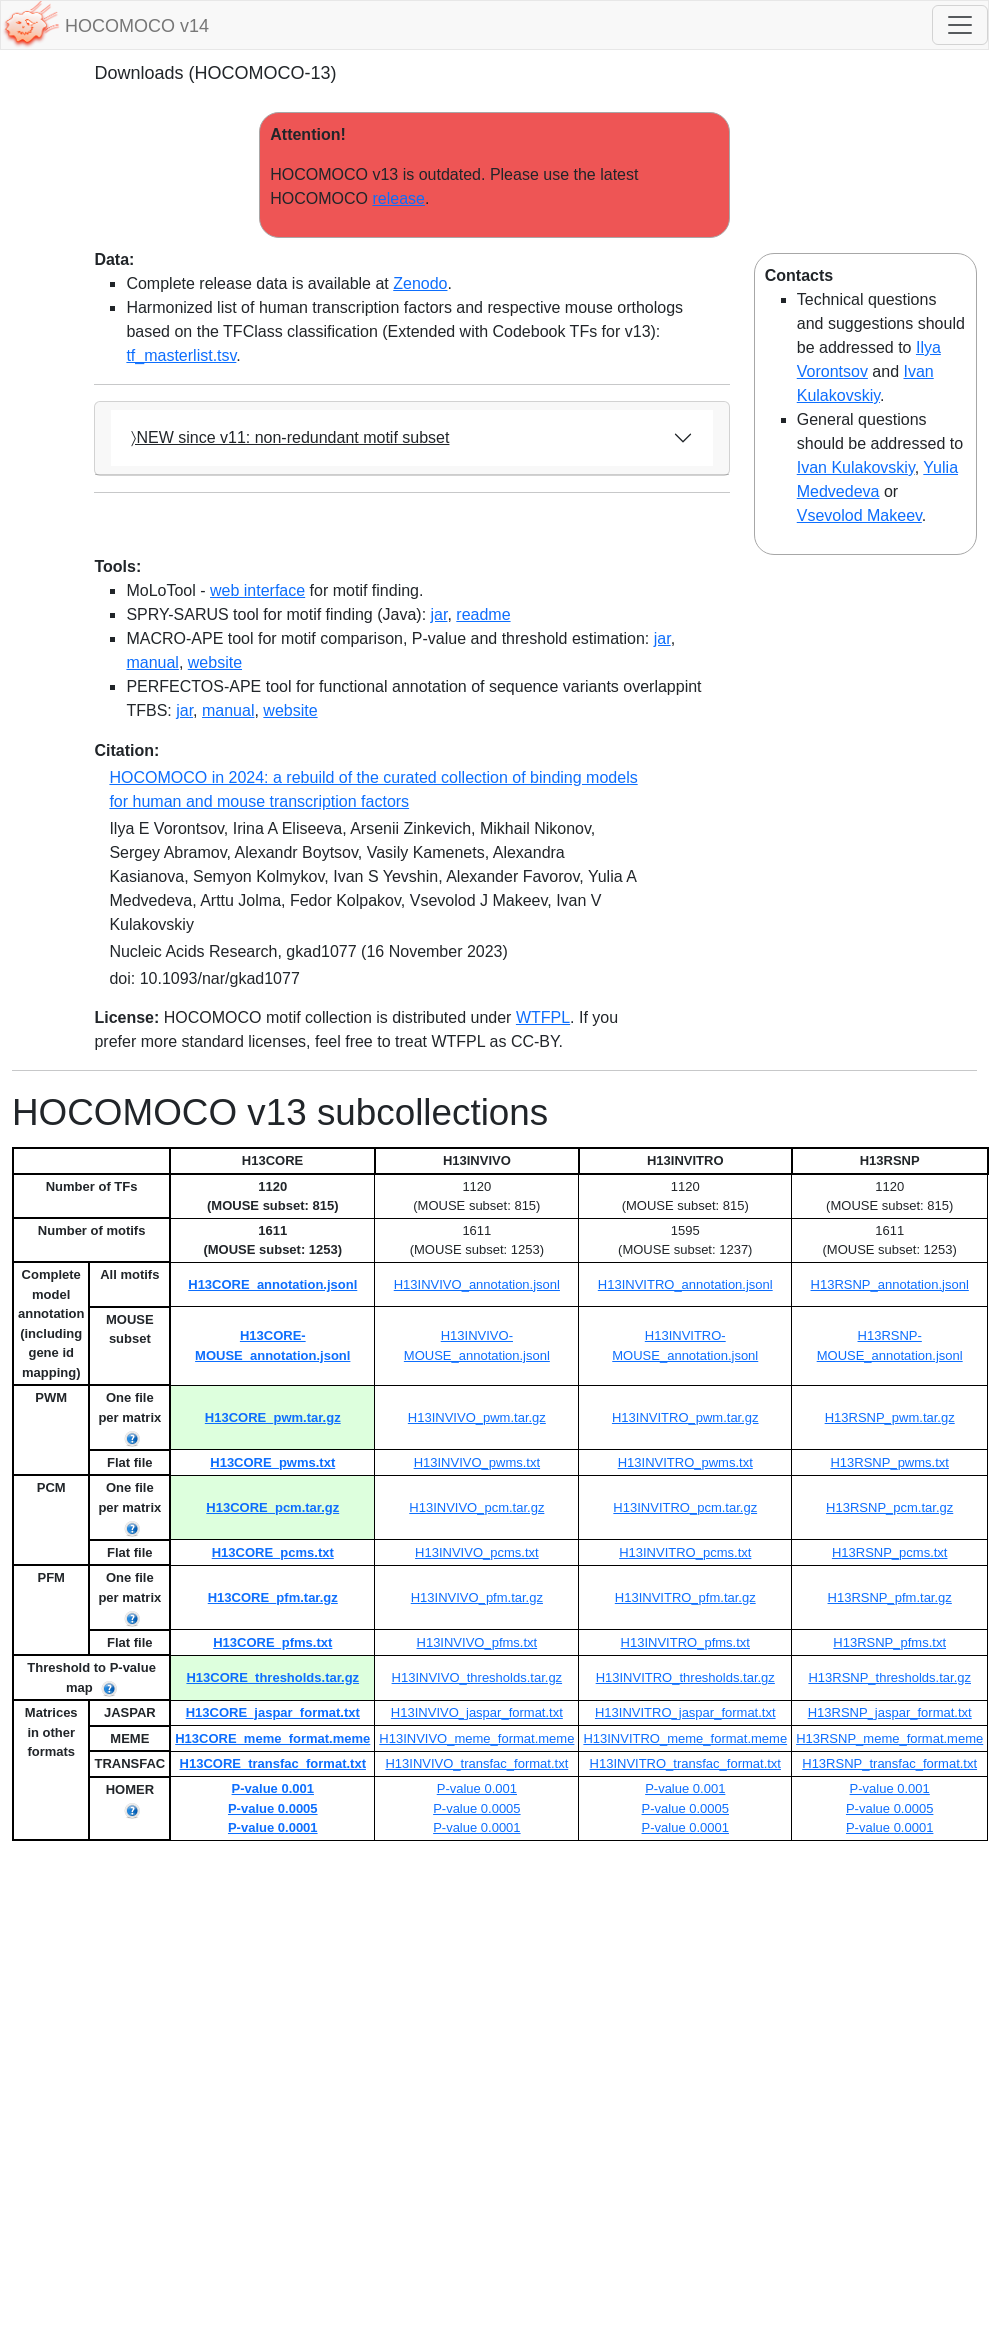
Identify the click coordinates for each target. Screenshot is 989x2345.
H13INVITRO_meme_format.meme (685, 1738)
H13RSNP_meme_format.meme (889, 1738)
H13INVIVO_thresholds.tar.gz (477, 1677)
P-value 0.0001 (273, 1827)
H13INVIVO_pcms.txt (477, 1552)
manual (152, 662)
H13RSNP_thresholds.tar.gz (889, 1677)
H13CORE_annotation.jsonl (272, 1284)
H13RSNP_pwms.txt (889, 1462)
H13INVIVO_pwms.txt (477, 1462)
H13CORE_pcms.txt (273, 1552)
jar (439, 614)
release (398, 198)
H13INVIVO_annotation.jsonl (477, 1284)
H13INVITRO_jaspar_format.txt (685, 1712)
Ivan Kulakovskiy (856, 467)
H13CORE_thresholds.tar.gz (272, 1677)
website (215, 662)
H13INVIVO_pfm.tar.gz (477, 1597)
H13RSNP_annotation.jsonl (890, 1284)
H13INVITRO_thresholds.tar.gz (685, 1677)
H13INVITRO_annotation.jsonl (685, 1284)
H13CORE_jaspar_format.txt (273, 1712)
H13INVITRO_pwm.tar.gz (685, 1417)
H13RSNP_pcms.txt (890, 1552)
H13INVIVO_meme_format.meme (476, 1738)
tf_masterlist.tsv (181, 355)
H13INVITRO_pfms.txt (685, 1642)
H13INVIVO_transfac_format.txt (476, 1763)
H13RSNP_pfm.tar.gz (890, 1597)
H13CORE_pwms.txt (272, 1462)
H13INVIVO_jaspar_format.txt (477, 1712)
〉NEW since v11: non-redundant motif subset (290, 437)
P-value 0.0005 (273, 1808)
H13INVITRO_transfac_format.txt (685, 1763)
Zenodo (420, 283)
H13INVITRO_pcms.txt (685, 1552)
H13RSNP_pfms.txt (889, 1642)
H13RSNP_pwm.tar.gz (890, 1417)
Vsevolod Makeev (859, 515)
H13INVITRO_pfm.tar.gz (685, 1597)
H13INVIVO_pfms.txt (477, 1642)
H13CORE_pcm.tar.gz (272, 1507)
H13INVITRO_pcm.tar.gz (685, 1507)
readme (483, 614)
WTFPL (543, 1017)
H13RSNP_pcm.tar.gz (889, 1507)
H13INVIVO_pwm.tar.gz (477, 1417)
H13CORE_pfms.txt (272, 1642)
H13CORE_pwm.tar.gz (273, 1417)
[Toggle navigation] (960, 25)
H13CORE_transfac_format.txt (273, 1763)
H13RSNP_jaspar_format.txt (890, 1712)
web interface (257, 590)
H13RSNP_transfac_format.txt (889, 1763)
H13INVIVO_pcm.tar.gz (476, 1507)
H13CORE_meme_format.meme (272, 1738)
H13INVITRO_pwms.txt (685, 1462)
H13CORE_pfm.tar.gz (273, 1597)
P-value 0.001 (273, 1788)
